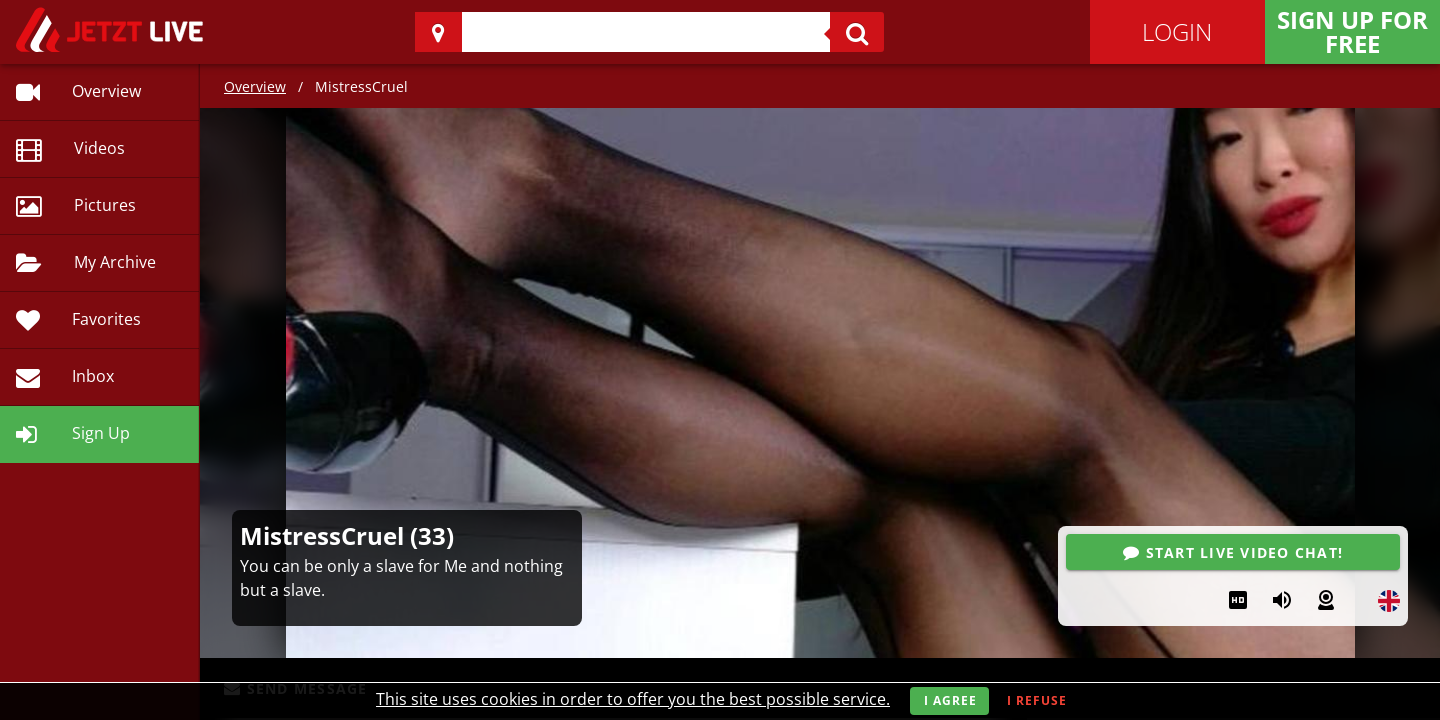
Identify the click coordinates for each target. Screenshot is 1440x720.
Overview (255, 86)
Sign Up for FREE (1352, 31)
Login (1177, 31)
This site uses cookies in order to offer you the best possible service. (633, 699)
